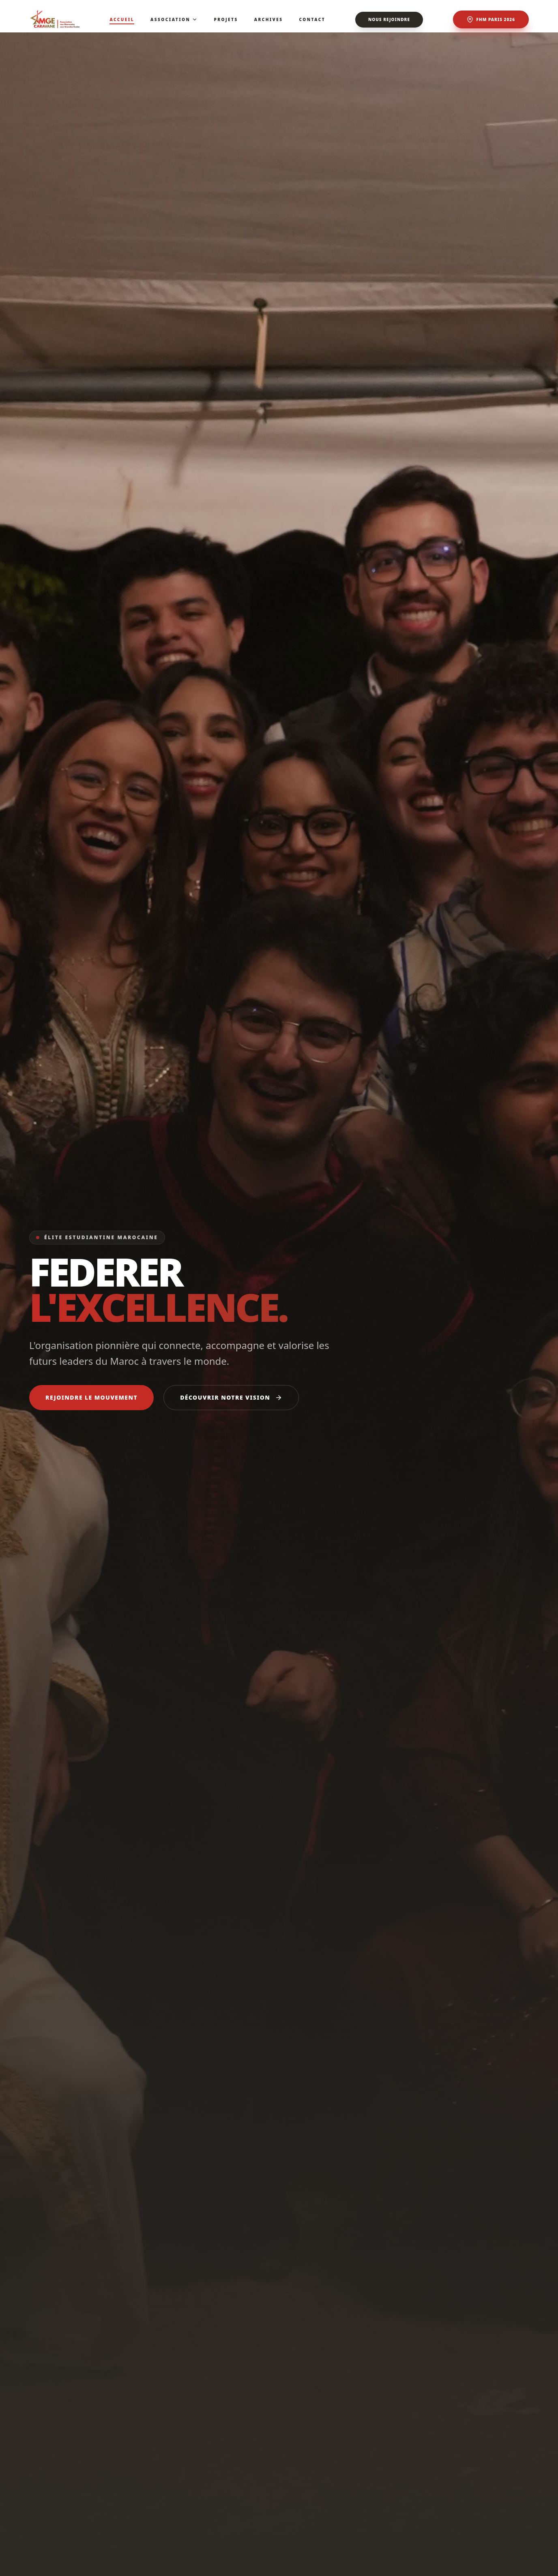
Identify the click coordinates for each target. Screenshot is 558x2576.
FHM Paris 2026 (491, 19)
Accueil (121, 20)
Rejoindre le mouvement (91, 1397)
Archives (268, 19)
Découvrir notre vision (231, 1397)
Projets (226, 19)
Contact (312, 19)
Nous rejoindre (389, 19)
